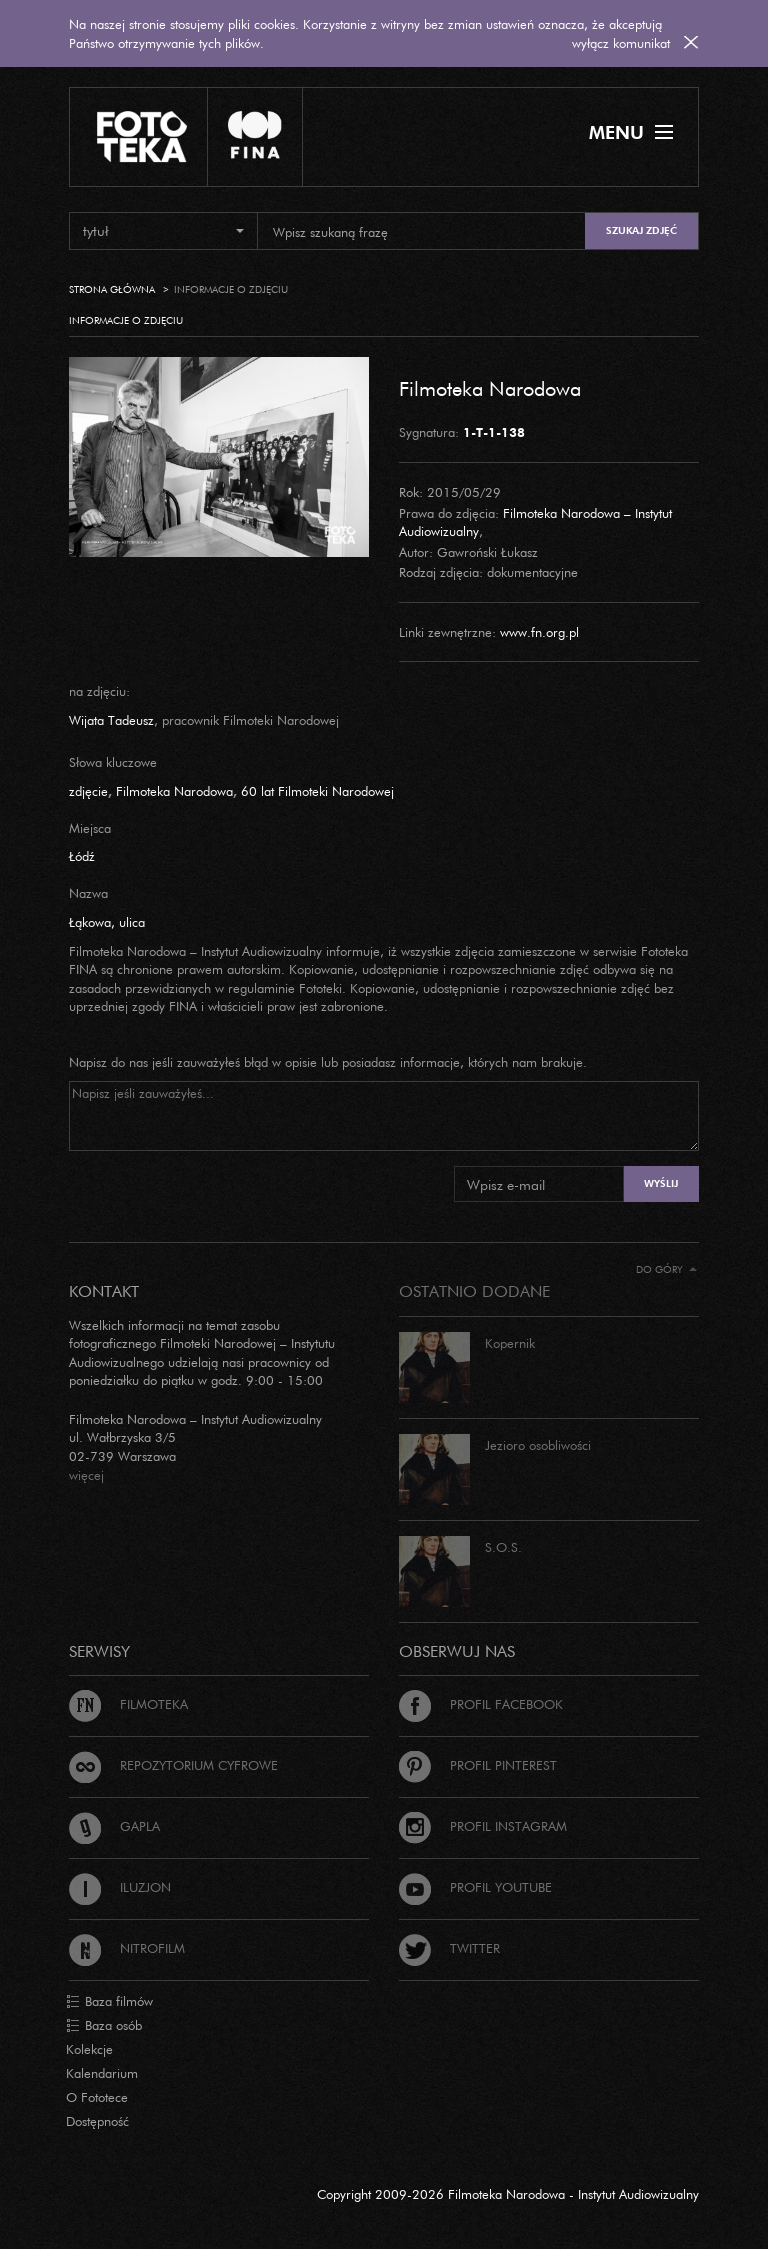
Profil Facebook (481, 1704)
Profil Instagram (483, 1826)
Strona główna (112, 289)
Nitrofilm (127, 1948)
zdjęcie (88, 791)
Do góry (666, 1269)
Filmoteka (128, 1704)
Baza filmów (109, 2002)
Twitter (449, 1948)
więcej (86, 1475)
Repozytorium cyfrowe (173, 1765)
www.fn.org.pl (539, 632)
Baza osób (104, 2026)
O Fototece (97, 2097)
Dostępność (97, 2121)
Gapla (114, 1826)
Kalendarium (102, 2073)
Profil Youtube (475, 1887)
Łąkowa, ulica (107, 922)
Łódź (82, 856)
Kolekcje (89, 2049)
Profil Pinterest (478, 1765)
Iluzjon (120, 1887)
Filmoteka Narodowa (490, 388)
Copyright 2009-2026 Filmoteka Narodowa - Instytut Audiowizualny (508, 2194)
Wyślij (661, 1183)
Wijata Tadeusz (111, 720)
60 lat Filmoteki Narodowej (317, 791)
